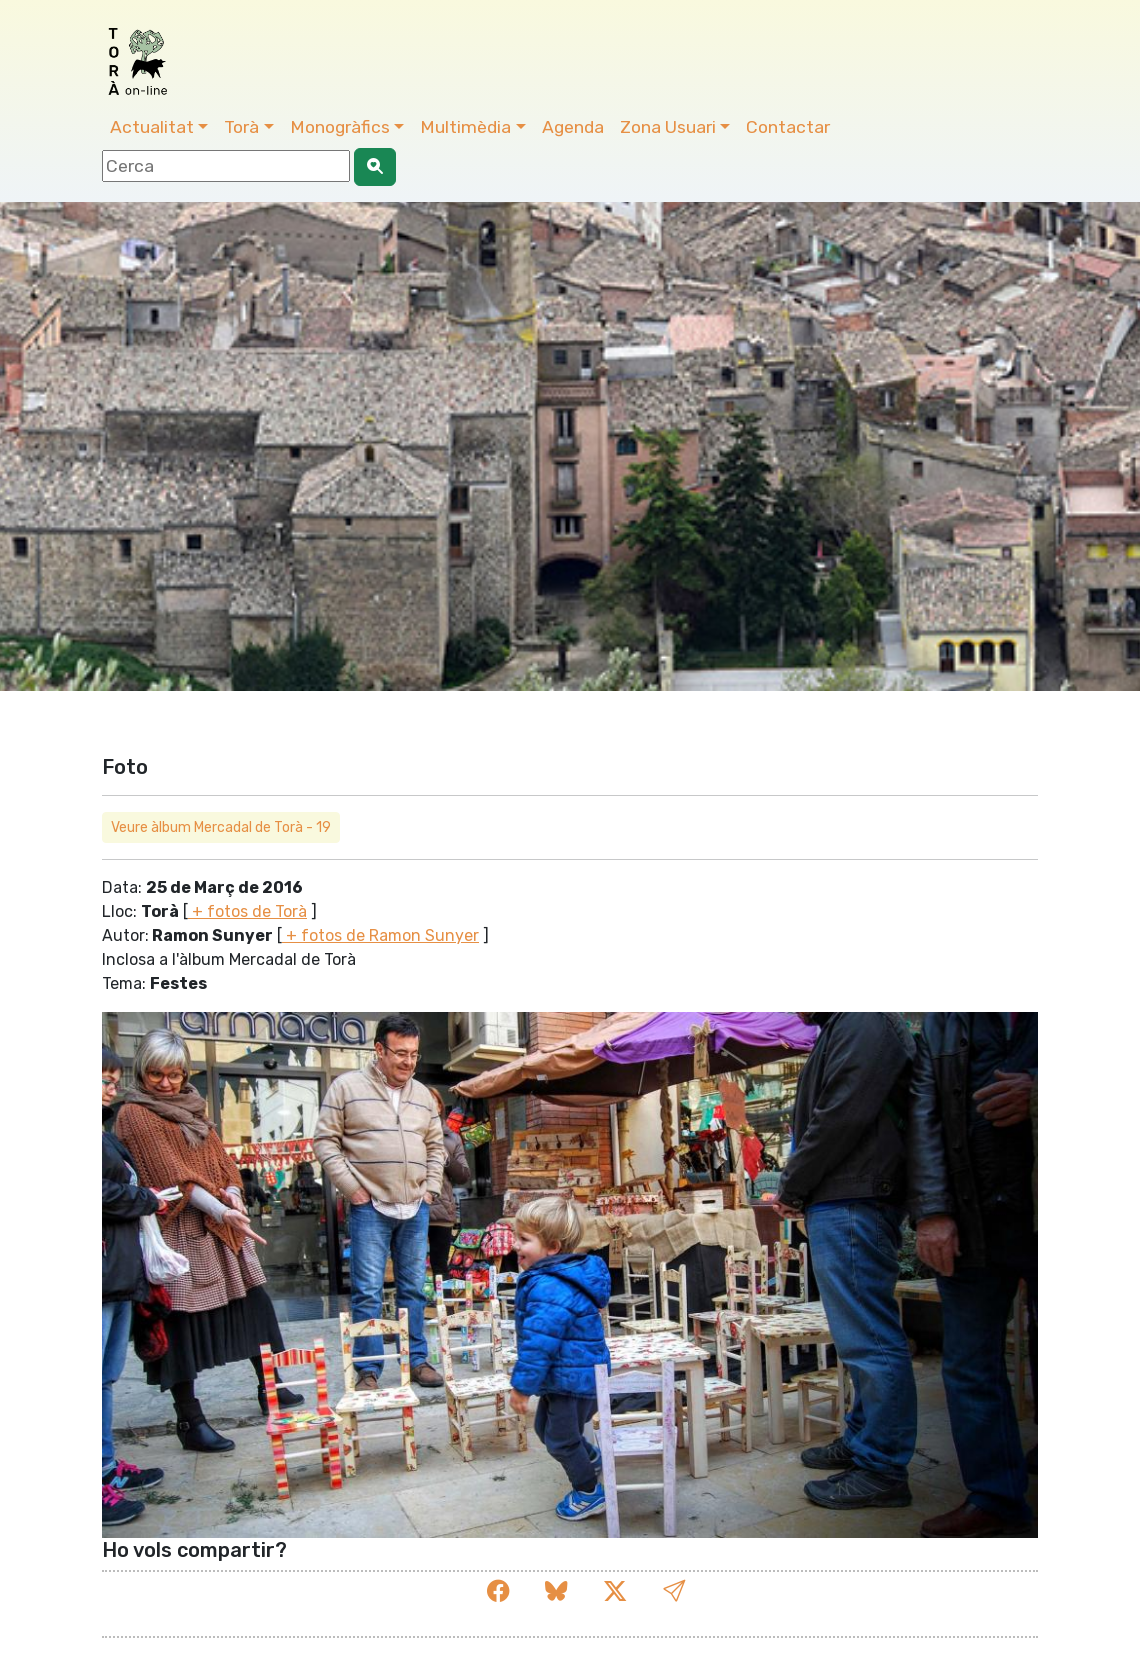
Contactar (788, 127)
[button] (674, 1591)
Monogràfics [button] (340, 127)
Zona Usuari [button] (668, 127)
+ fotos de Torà (247, 911)
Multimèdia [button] (465, 127)
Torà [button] (241, 127)
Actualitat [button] (152, 127)
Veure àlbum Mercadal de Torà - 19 (221, 827)
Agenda (573, 127)
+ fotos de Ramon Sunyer (380, 935)
